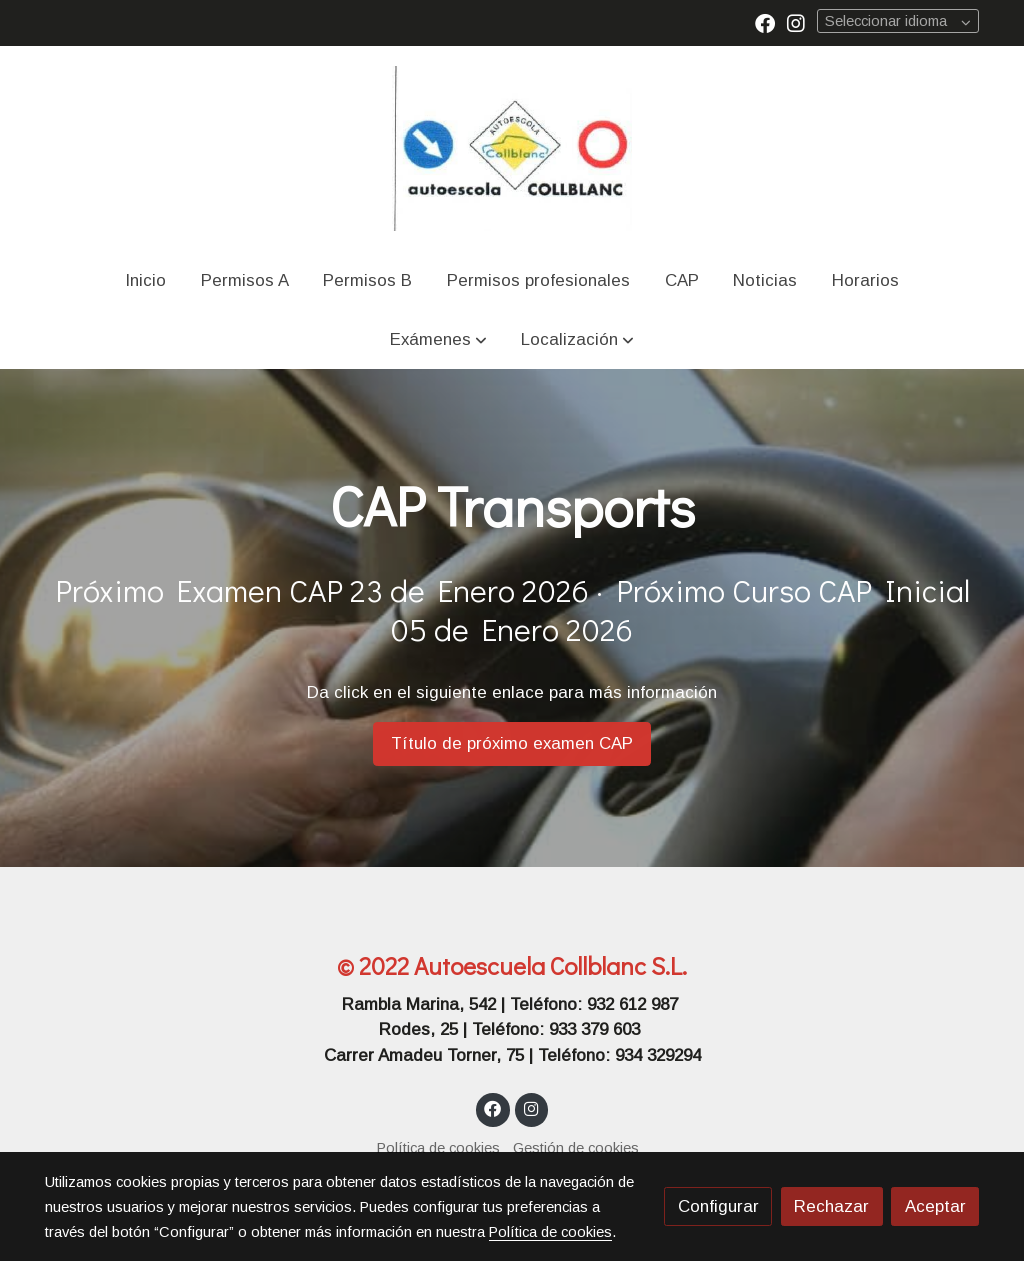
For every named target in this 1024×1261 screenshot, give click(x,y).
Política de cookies (438, 1148)
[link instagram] (796, 22)
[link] (512, 148)
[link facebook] (765, 22)
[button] (438, 339)
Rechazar (831, 1206)
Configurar (718, 1206)
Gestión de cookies (576, 1148)
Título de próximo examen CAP (512, 743)
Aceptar (935, 1206)
